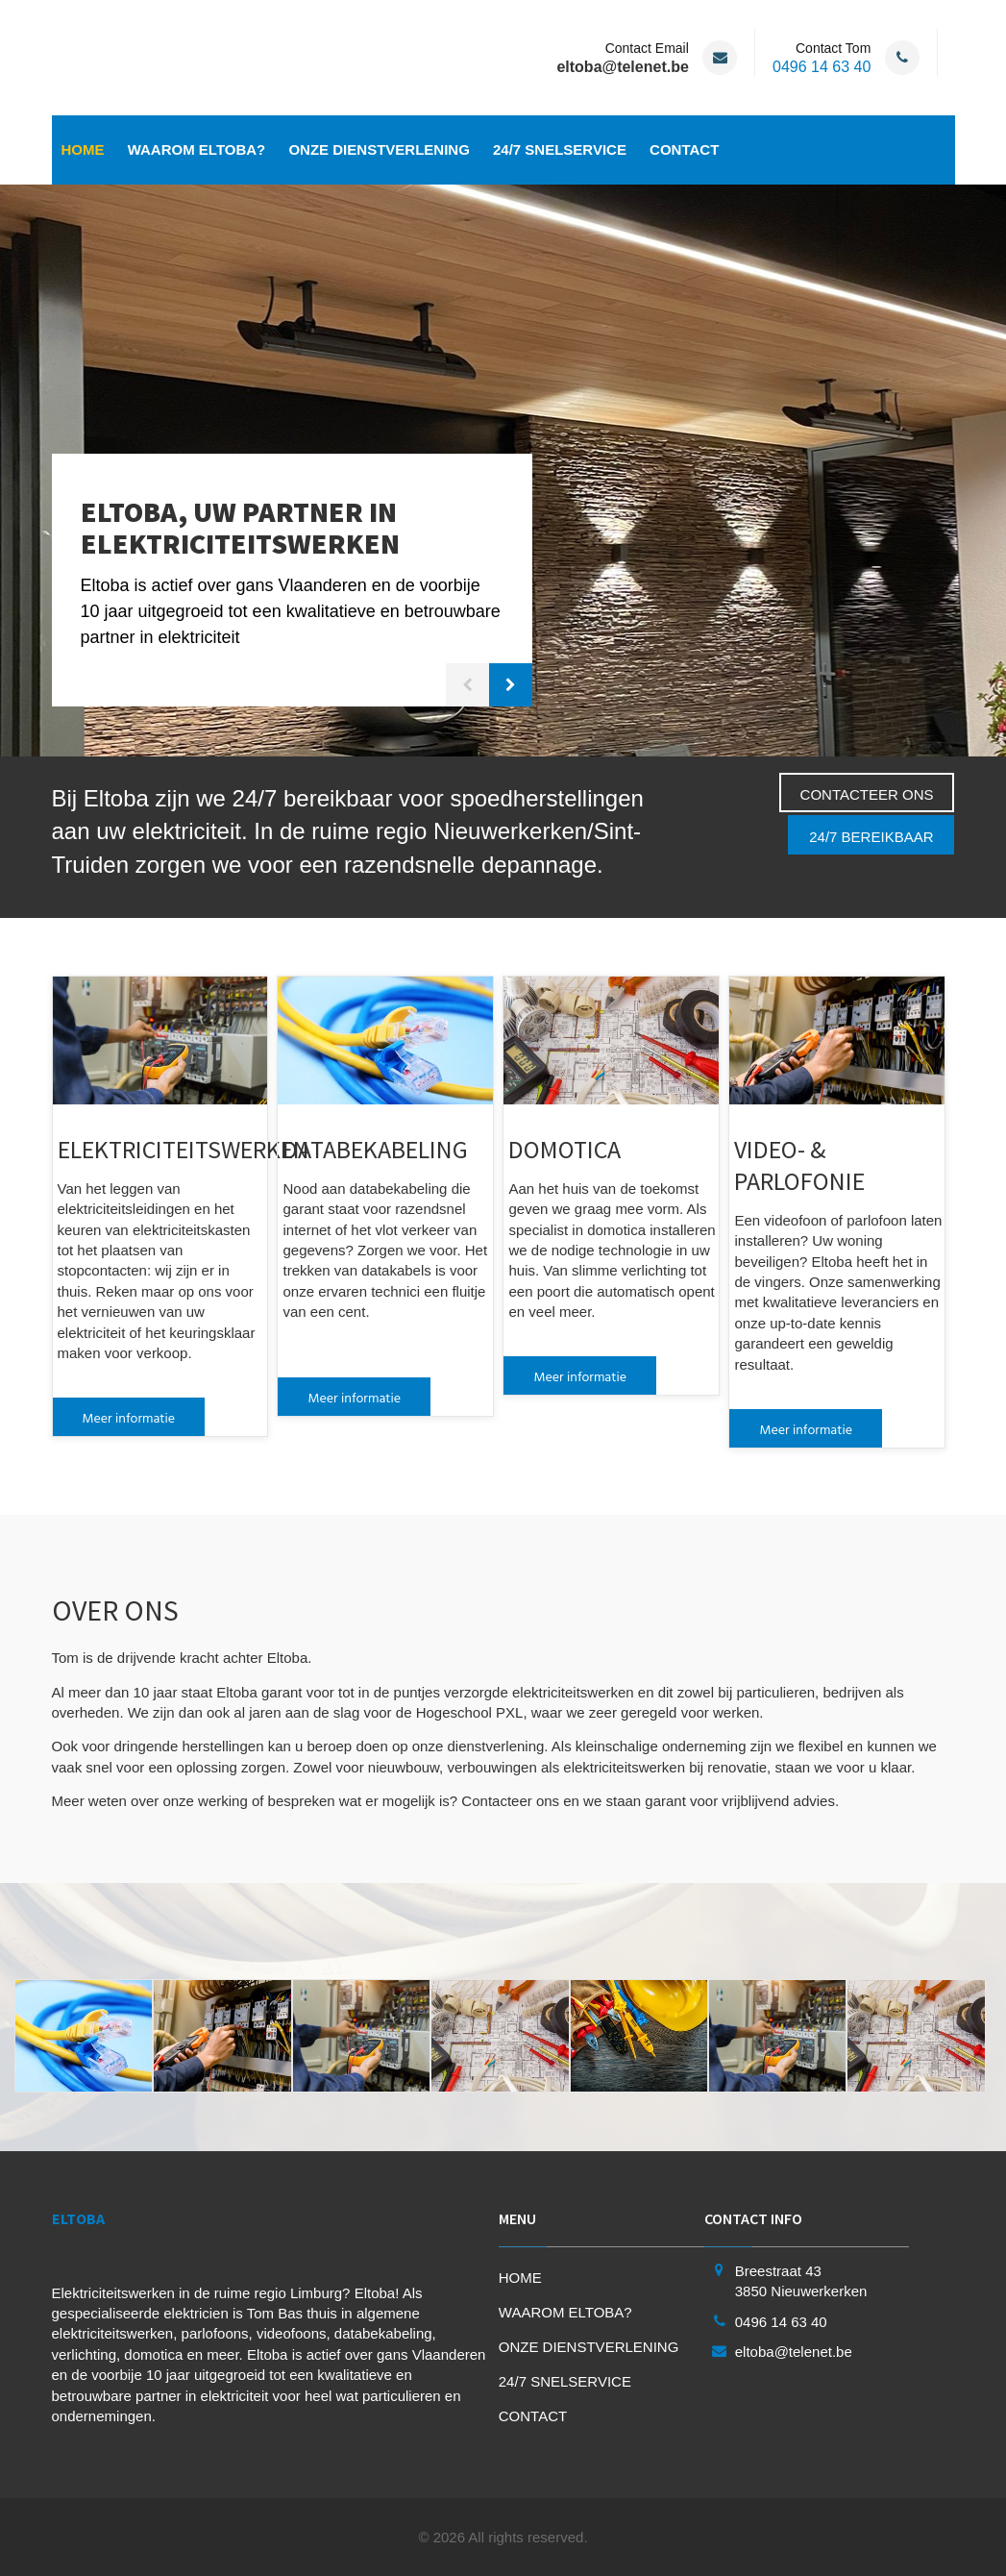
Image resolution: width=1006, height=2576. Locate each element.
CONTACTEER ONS (867, 794)
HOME (83, 149)
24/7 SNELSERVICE (559, 149)
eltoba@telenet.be (793, 2351)
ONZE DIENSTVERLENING (378, 149)
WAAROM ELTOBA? (197, 149)
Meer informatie (129, 1417)
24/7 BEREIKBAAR (871, 837)
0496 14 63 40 (822, 67)
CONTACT (684, 149)
